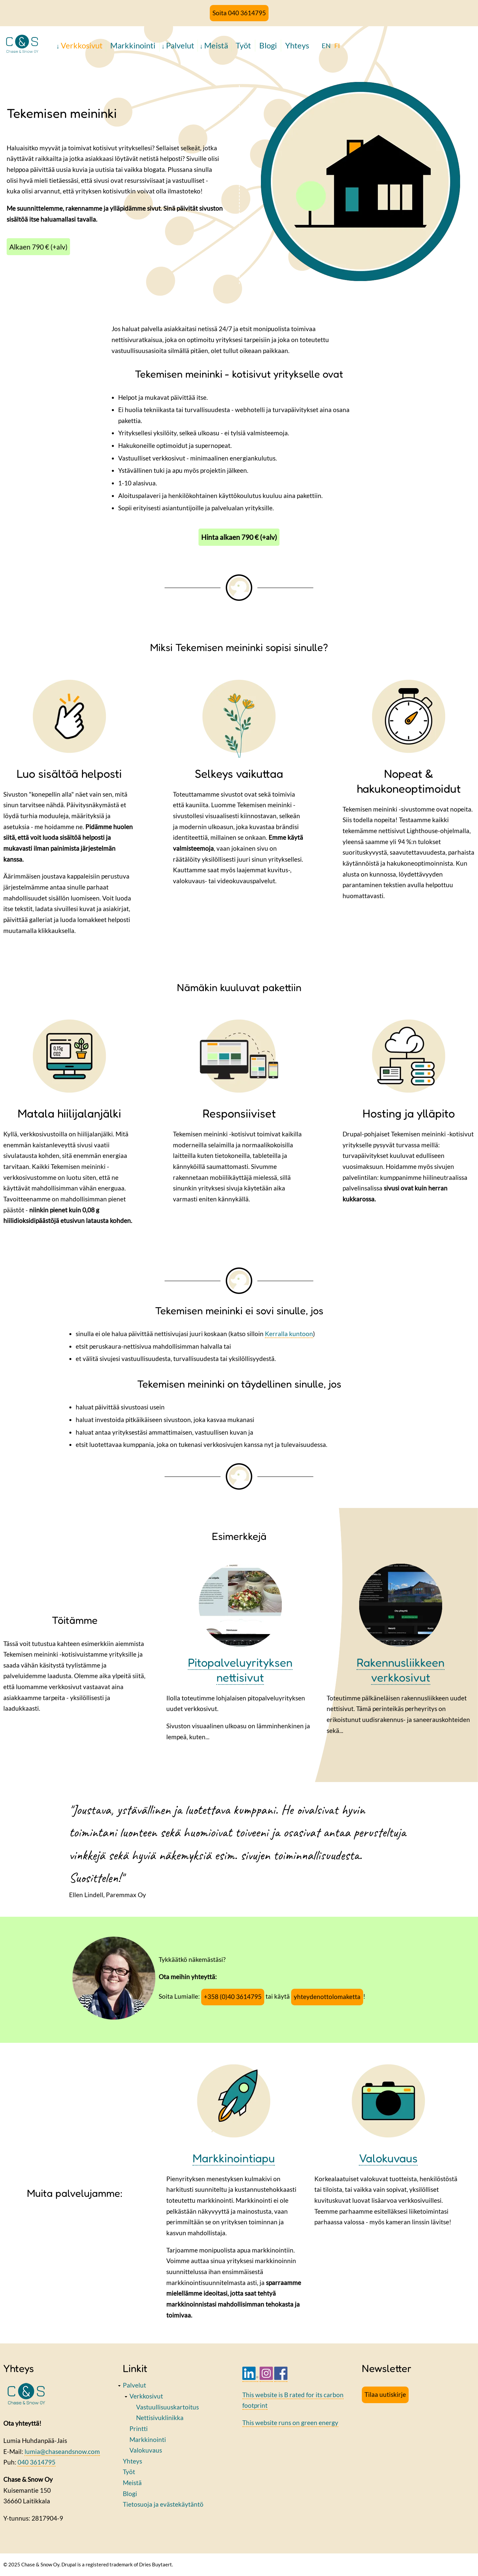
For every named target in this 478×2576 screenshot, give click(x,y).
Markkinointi (132, 45)
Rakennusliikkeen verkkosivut (400, 1669)
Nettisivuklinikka (160, 2417)
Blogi (268, 45)
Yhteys (297, 45)
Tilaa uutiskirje (385, 2394)
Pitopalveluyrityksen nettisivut (240, 1669)
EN (326, 45)
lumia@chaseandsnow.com (62, 2451)
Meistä (216, 45)
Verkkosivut (82, 45)
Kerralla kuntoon (289, 1333)
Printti (138, 2428)
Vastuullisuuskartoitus (167, 2407)
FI (337, 45)
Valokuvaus (145, 2450)
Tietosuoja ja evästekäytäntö (163, 2504)
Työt (243, 45)
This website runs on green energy (290, 2422)
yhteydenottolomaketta (327, 1996)
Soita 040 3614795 (239, 13)
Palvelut (180, 45)
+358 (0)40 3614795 (233, 1996)
